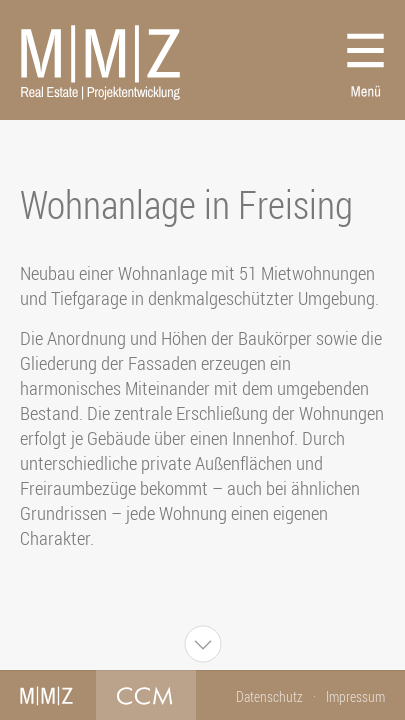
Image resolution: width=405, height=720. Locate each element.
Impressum (355, 696)
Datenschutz (269, 696)
